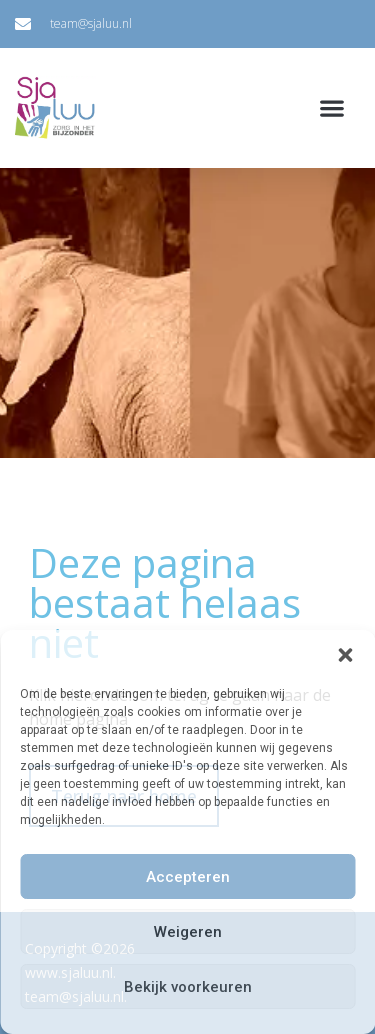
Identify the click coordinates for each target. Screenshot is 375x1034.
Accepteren (188, 877)
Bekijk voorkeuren (188, 987)
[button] (345, 655)
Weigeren (188, 932)
